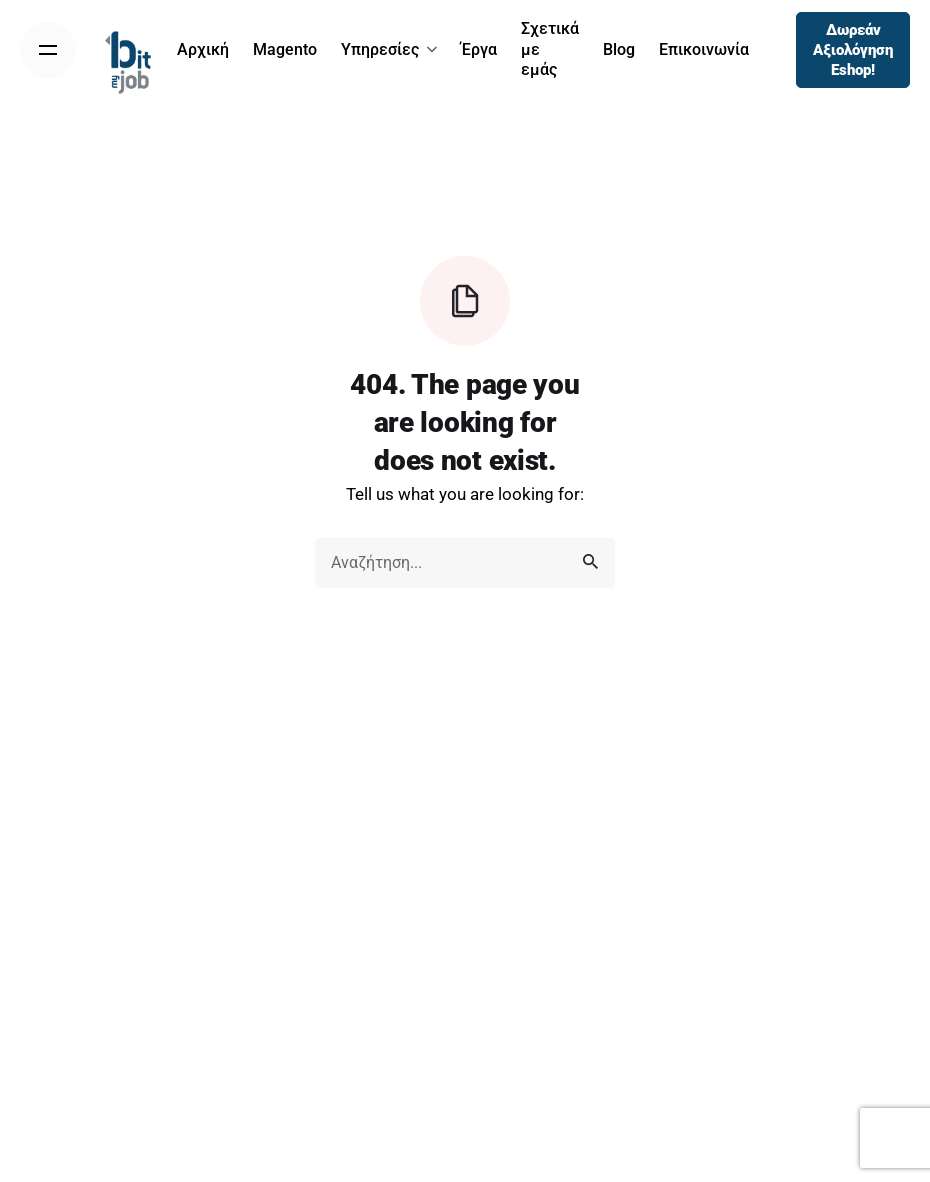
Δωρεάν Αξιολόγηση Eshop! (853, 50)
